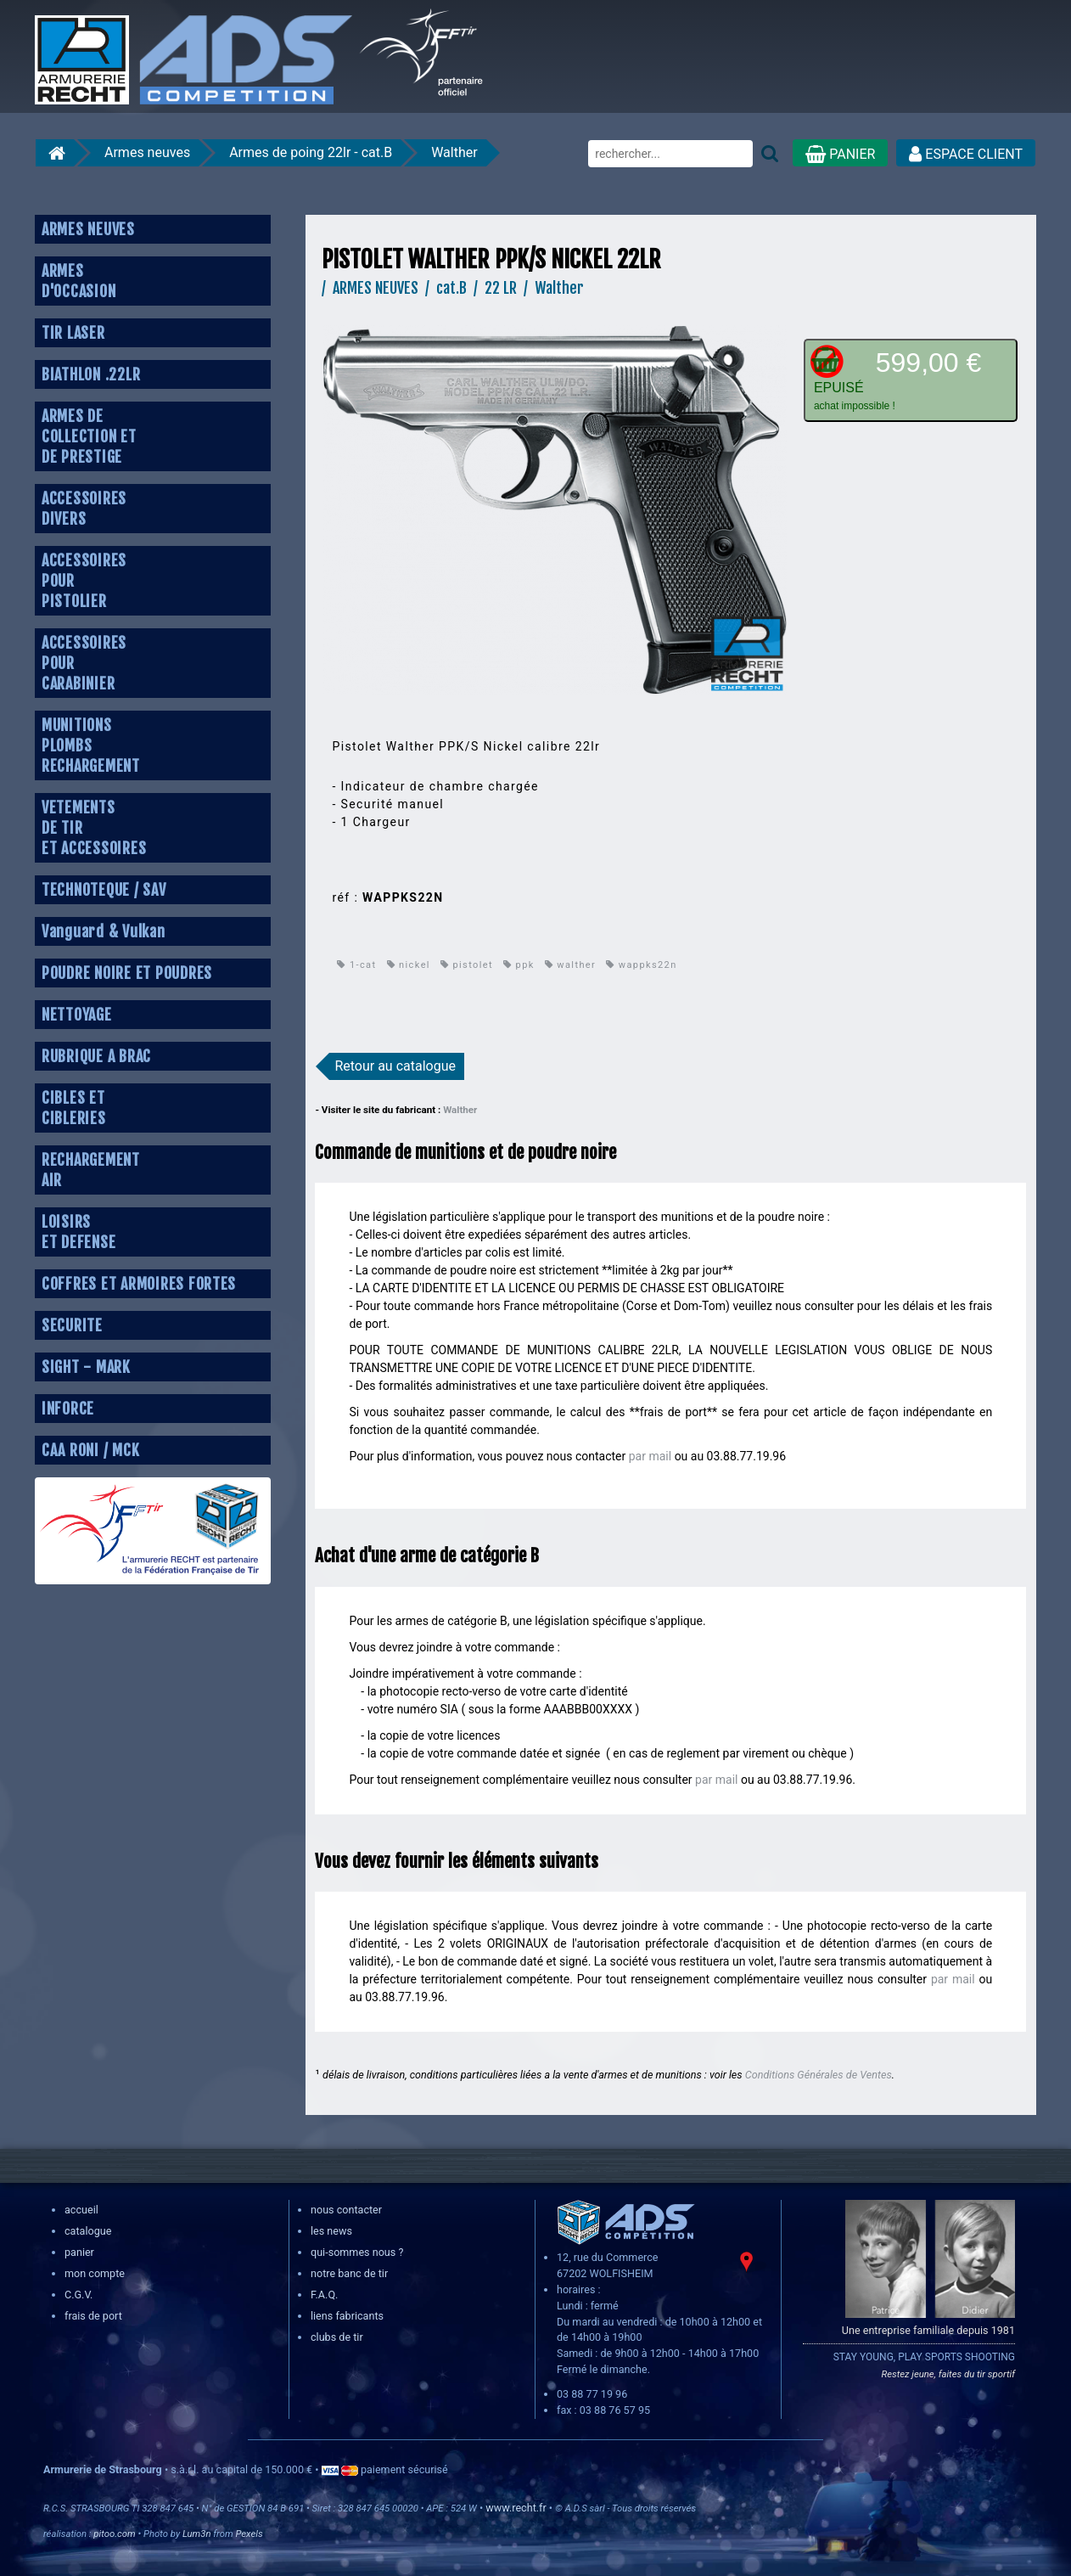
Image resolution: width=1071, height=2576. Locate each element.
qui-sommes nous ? (357, 2252)
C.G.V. (78, 2294)
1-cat (356, 964)
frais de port (93, 2315)
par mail (650, 1456)
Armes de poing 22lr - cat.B (310, 152)
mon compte (94, 2273)
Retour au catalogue (395, 1066)
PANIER (840, 154)
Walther (454, 152)
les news (331, 2230)
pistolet (466, 964)
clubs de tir (337, 2337)
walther (570, 964)
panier (79, 2252)
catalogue (87, 2230)
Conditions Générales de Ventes (818, 2074)
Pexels (248, 2533)
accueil (81, 2209)
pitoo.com (114, 2533)
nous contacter (346, 2209)
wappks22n (641, 964)
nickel (408, 964)
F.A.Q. (324, 2294)
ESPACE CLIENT (966, 154)
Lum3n (196, 2533)
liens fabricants (347, 2315)
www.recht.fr (515, 2507)
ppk (519, 964)
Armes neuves (147, 152)
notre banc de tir (349, 2273)
